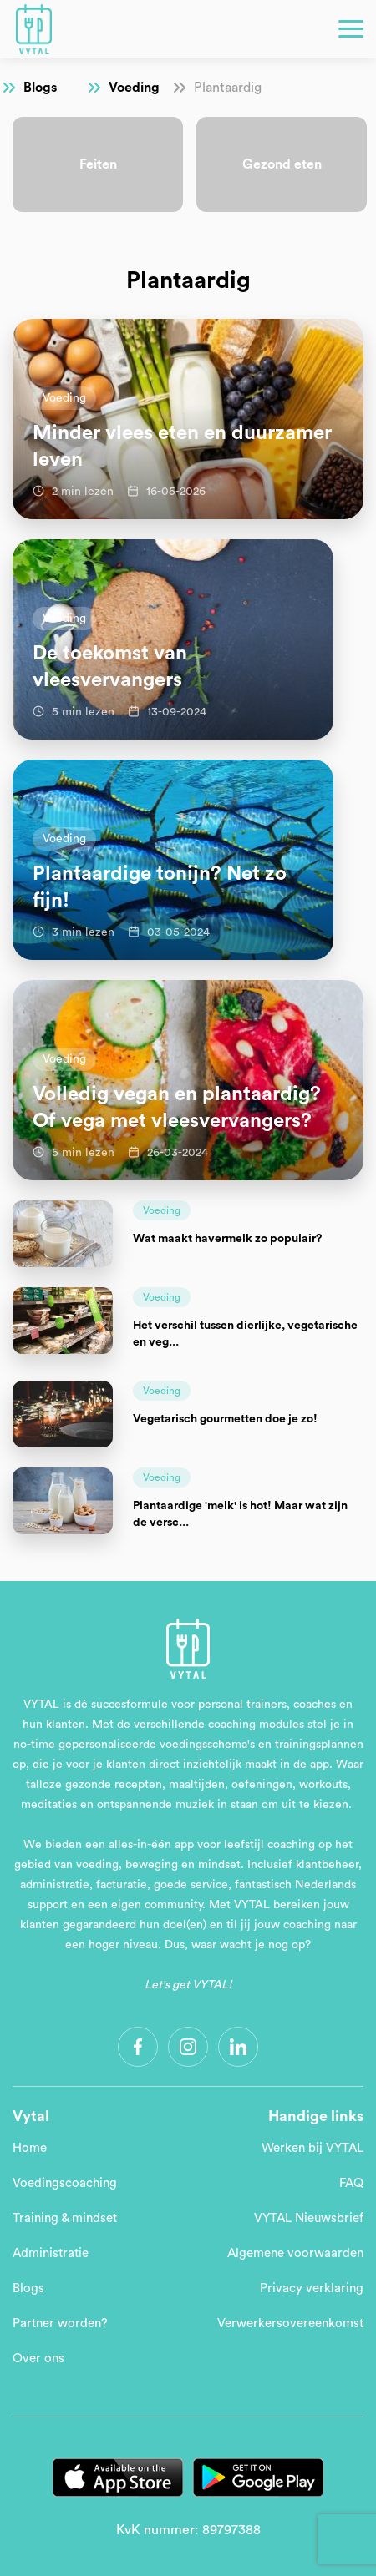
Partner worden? (60, 2323)
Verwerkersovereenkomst (290, 2323)
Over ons (38, 2358)
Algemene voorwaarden (295, 2253)
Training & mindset (65, 2218)
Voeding (134, 87)
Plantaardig (228, 87)
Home (30, 2148)
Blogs (40, 87)
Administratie (51, 2253)
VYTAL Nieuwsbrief (308, 2218)
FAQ (351, 2183)
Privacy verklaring (311, 2288)
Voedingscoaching (65, 2183)
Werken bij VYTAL (312, 2148)
